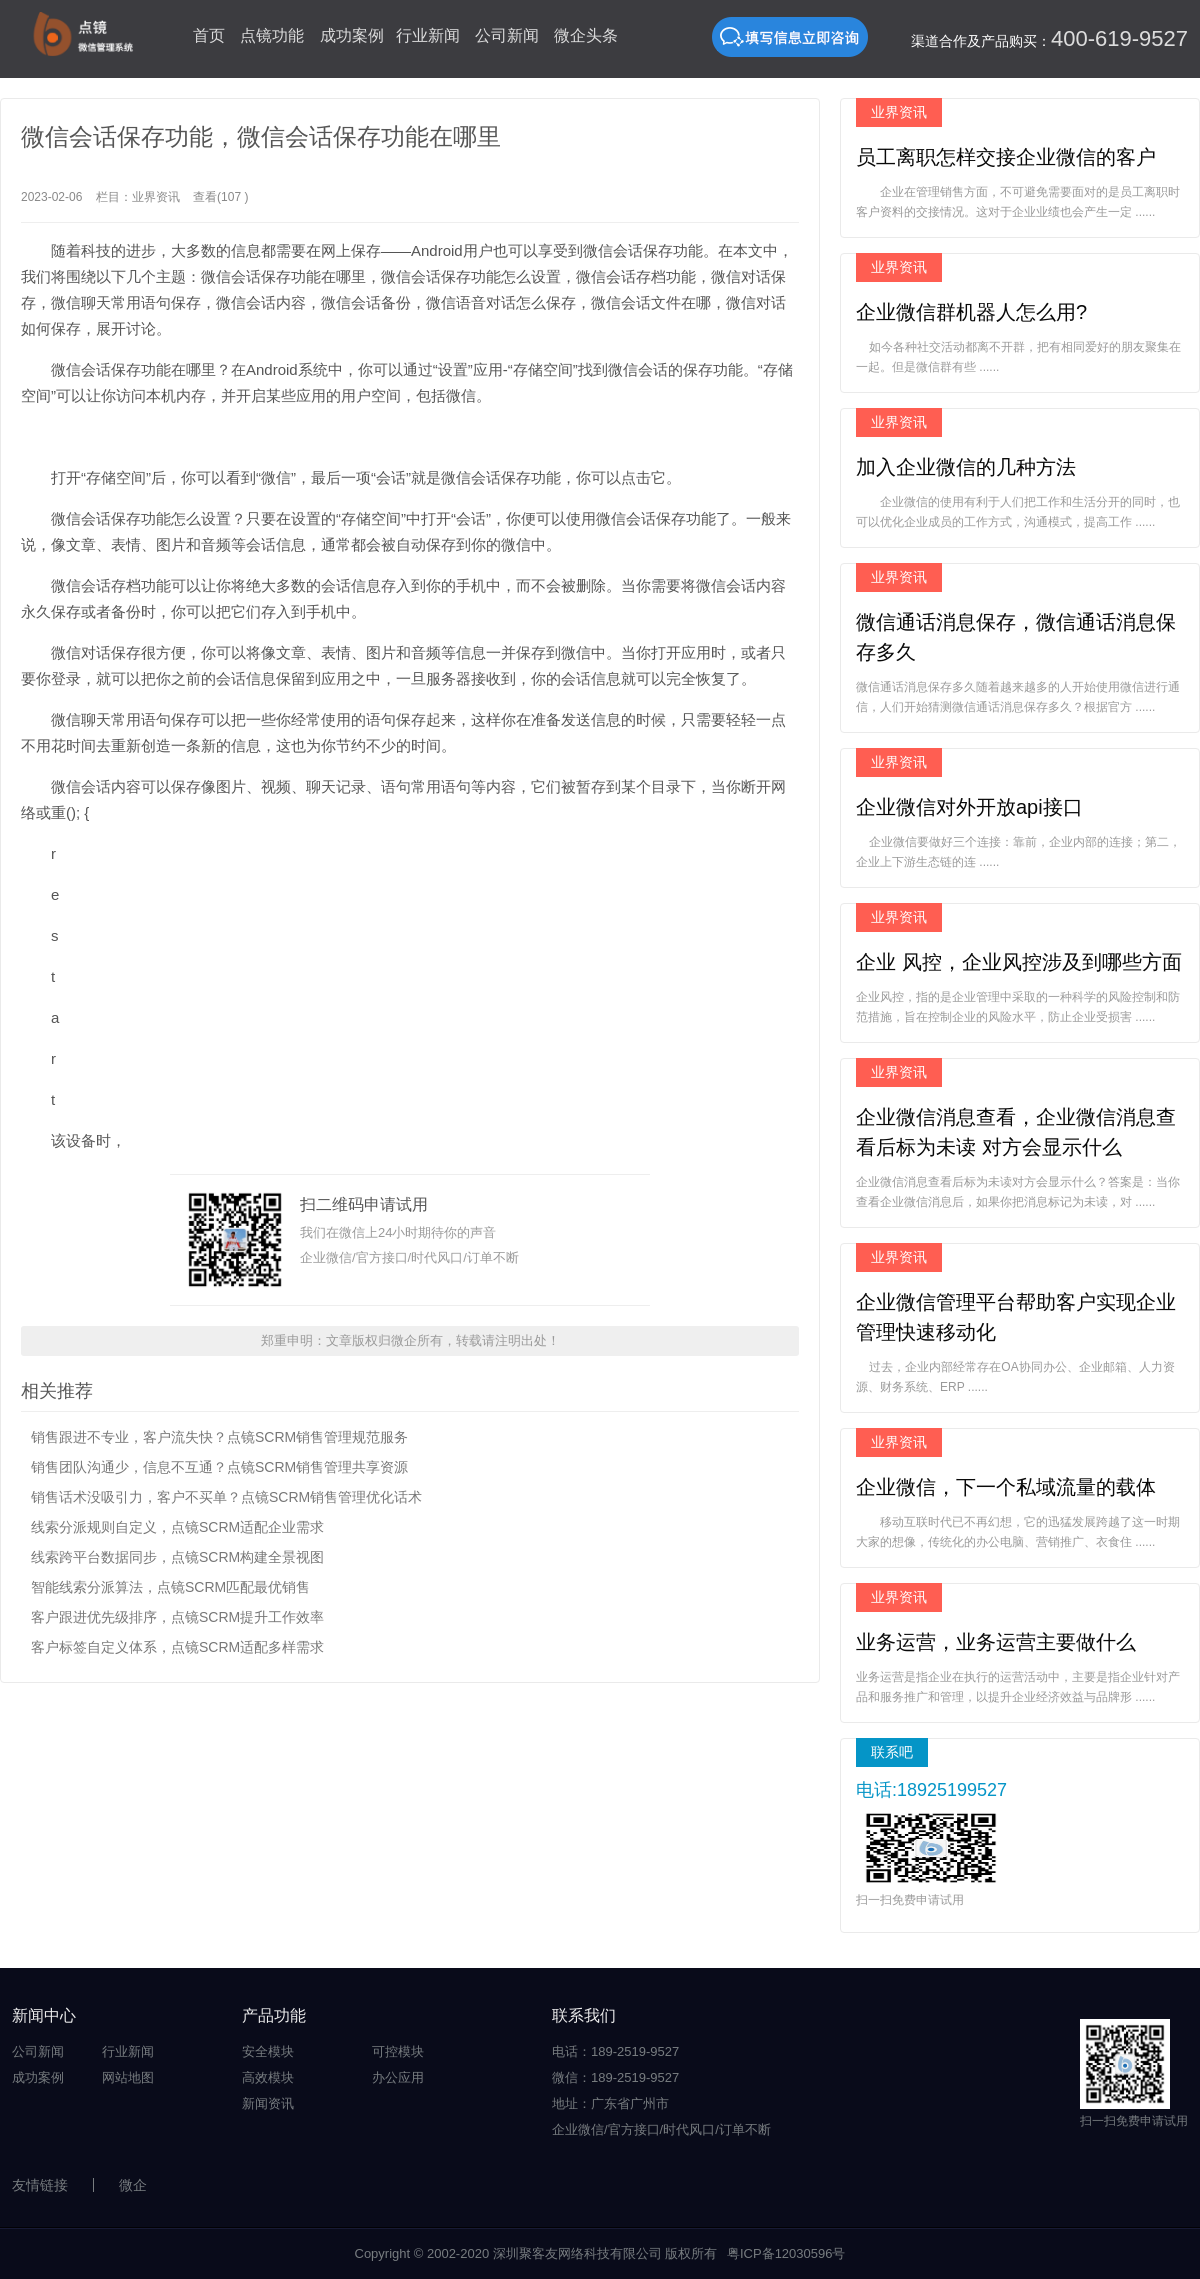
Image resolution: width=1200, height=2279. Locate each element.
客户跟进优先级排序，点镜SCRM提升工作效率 (177, 1617)
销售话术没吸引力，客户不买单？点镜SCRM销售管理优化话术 (226, 1497)
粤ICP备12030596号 (786, 2253)
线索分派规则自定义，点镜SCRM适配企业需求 (177, 1527)
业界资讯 (156, 197)
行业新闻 (428, 35)
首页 (209, 35)
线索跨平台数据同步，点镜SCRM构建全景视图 (177, 1557)
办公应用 (398, 2077)
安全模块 (268, 2051)
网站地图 (128, 2077)
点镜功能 (272, 35)
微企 (133, 2185)
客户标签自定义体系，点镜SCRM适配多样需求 (177, 1647)
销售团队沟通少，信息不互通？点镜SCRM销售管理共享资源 (219, 1467)
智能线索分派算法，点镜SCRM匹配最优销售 (170, 1587)
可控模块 (398, 2051)
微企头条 (586, 35)
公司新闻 (507, 35)
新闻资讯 (268, 2103)
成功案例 (352, 35)
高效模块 (268, 2077)
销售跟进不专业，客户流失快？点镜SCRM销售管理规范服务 (219, 1437)
